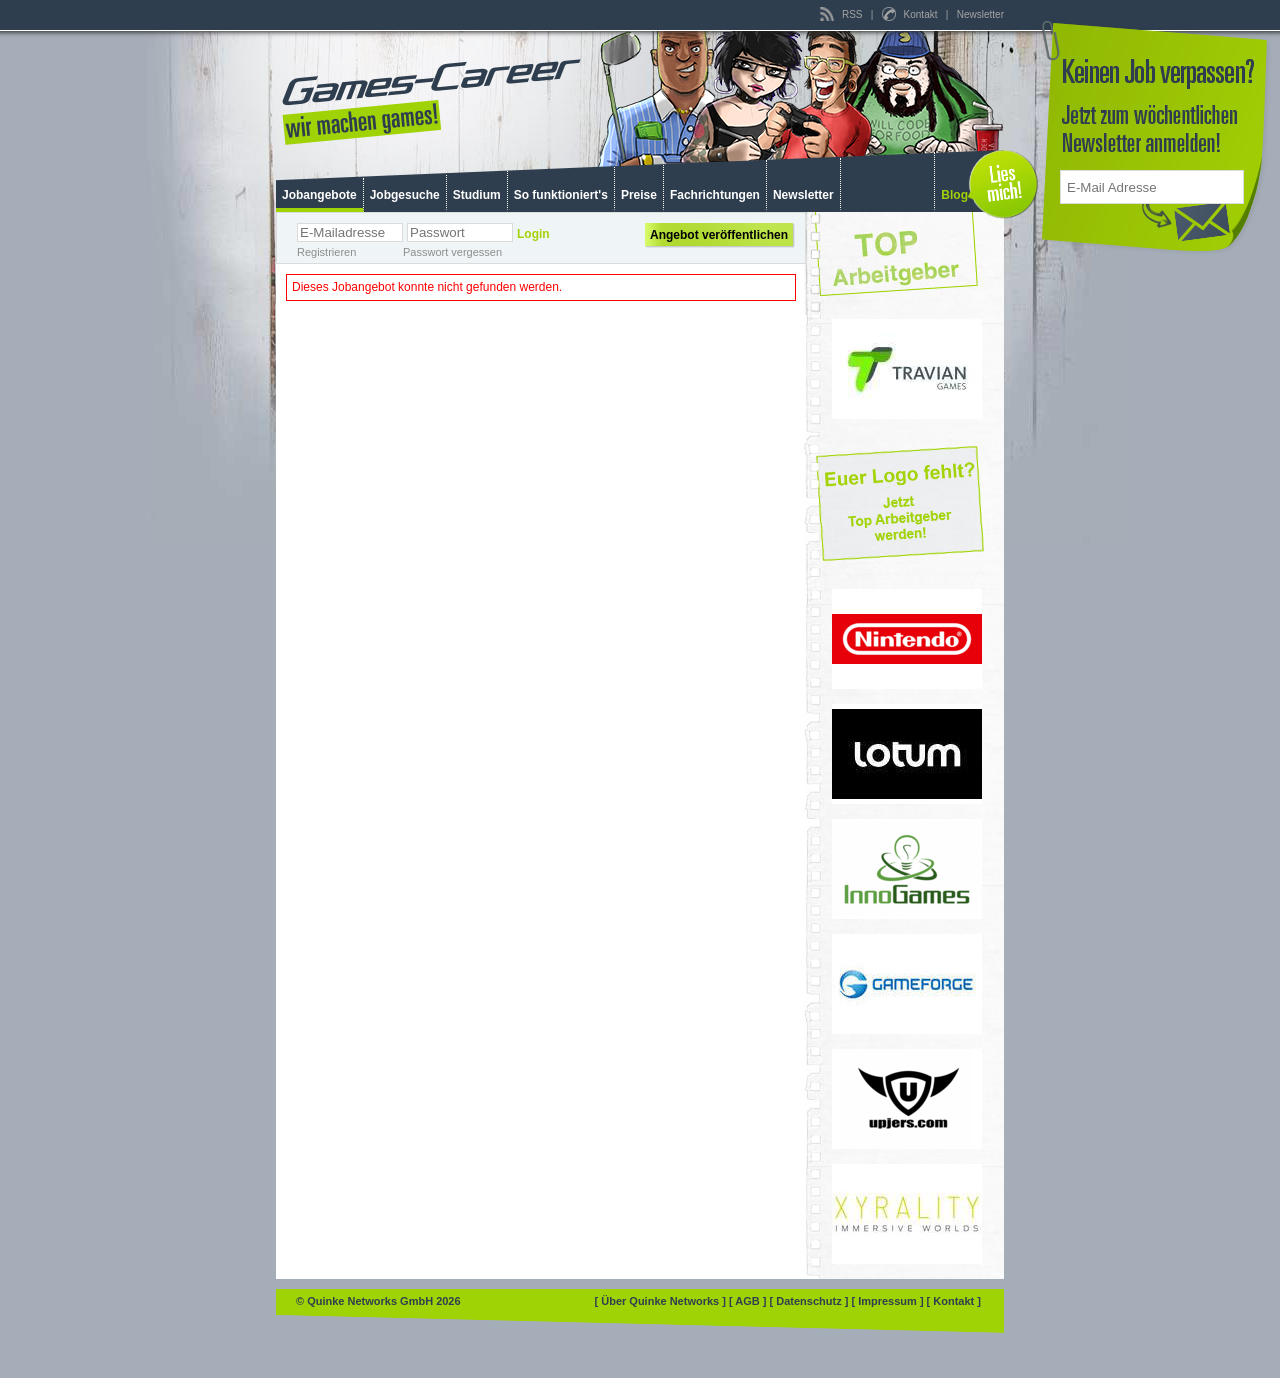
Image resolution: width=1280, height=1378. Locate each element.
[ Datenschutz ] (811, 1301)
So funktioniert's (561, 195)
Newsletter (980, 14)
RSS (842, 14)
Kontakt (911, 14)
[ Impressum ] (888, 1301)
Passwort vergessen (452, 252)
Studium (477, 195)
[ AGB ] (749, 1301)
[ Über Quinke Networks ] (662, 1301)
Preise (639, 195)
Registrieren (326, 252)
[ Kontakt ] (954, 1301)
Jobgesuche (405, 195)
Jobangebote (319, 195)
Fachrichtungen (715, 195)
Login (533, 234)
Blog (954, 195)
